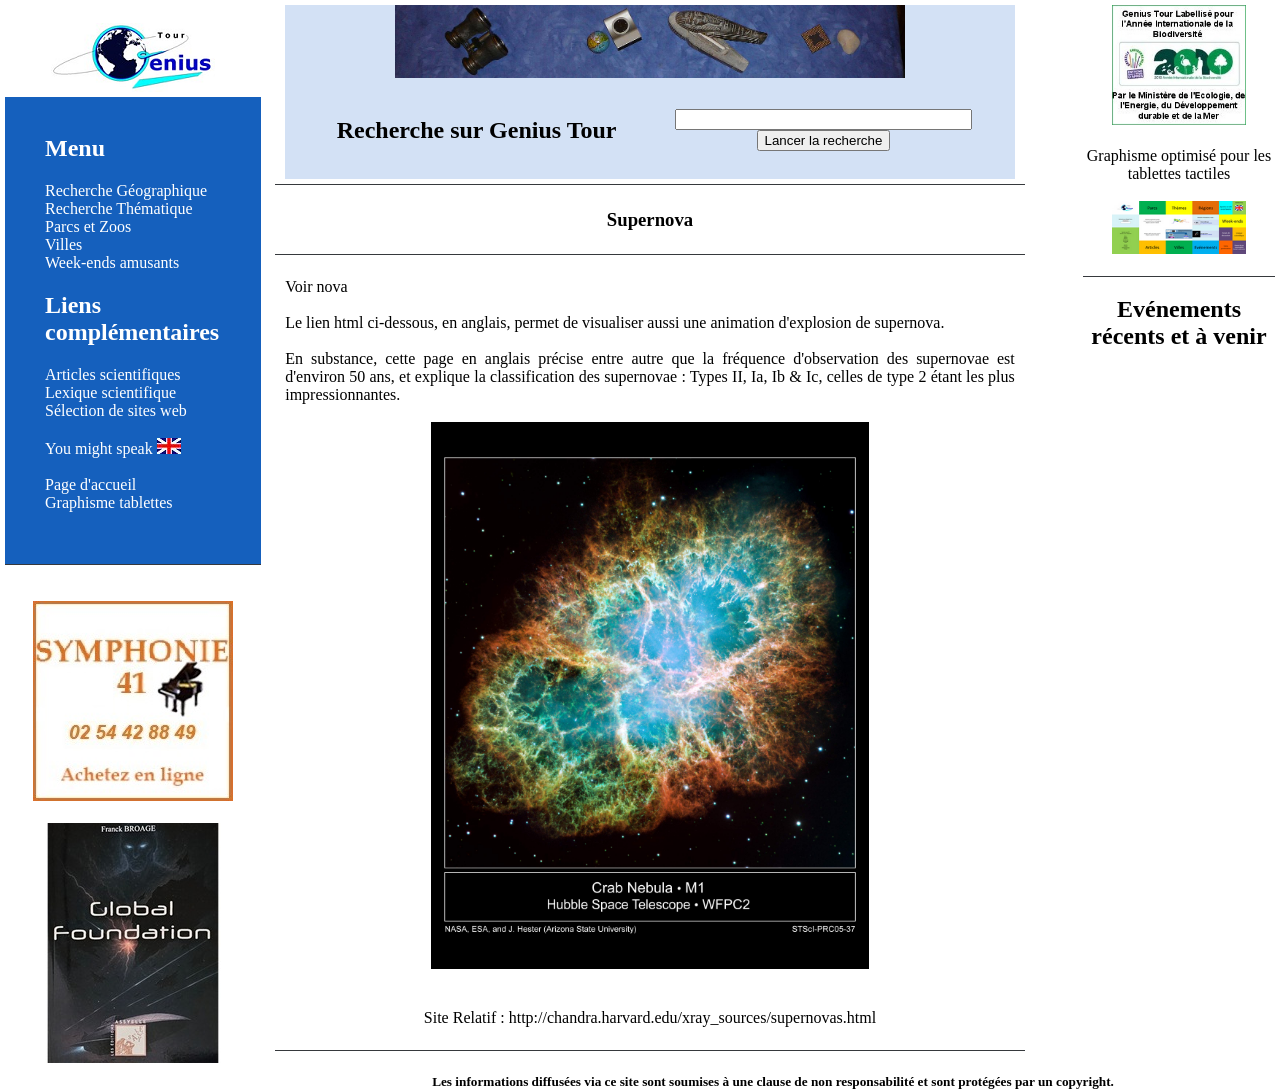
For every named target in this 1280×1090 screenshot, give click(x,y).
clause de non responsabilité (835, 1081)
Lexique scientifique (110, 392)
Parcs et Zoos (88, 226)
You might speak (113, 448)
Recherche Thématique (119, 208)
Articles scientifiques (113, 374)
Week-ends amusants (112, 262)
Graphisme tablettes (109, 502)
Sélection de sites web (116, 410)
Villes (63, 244)
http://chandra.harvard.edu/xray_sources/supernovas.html (692, 1017)
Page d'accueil (90, 484)
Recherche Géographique (126, 190)
